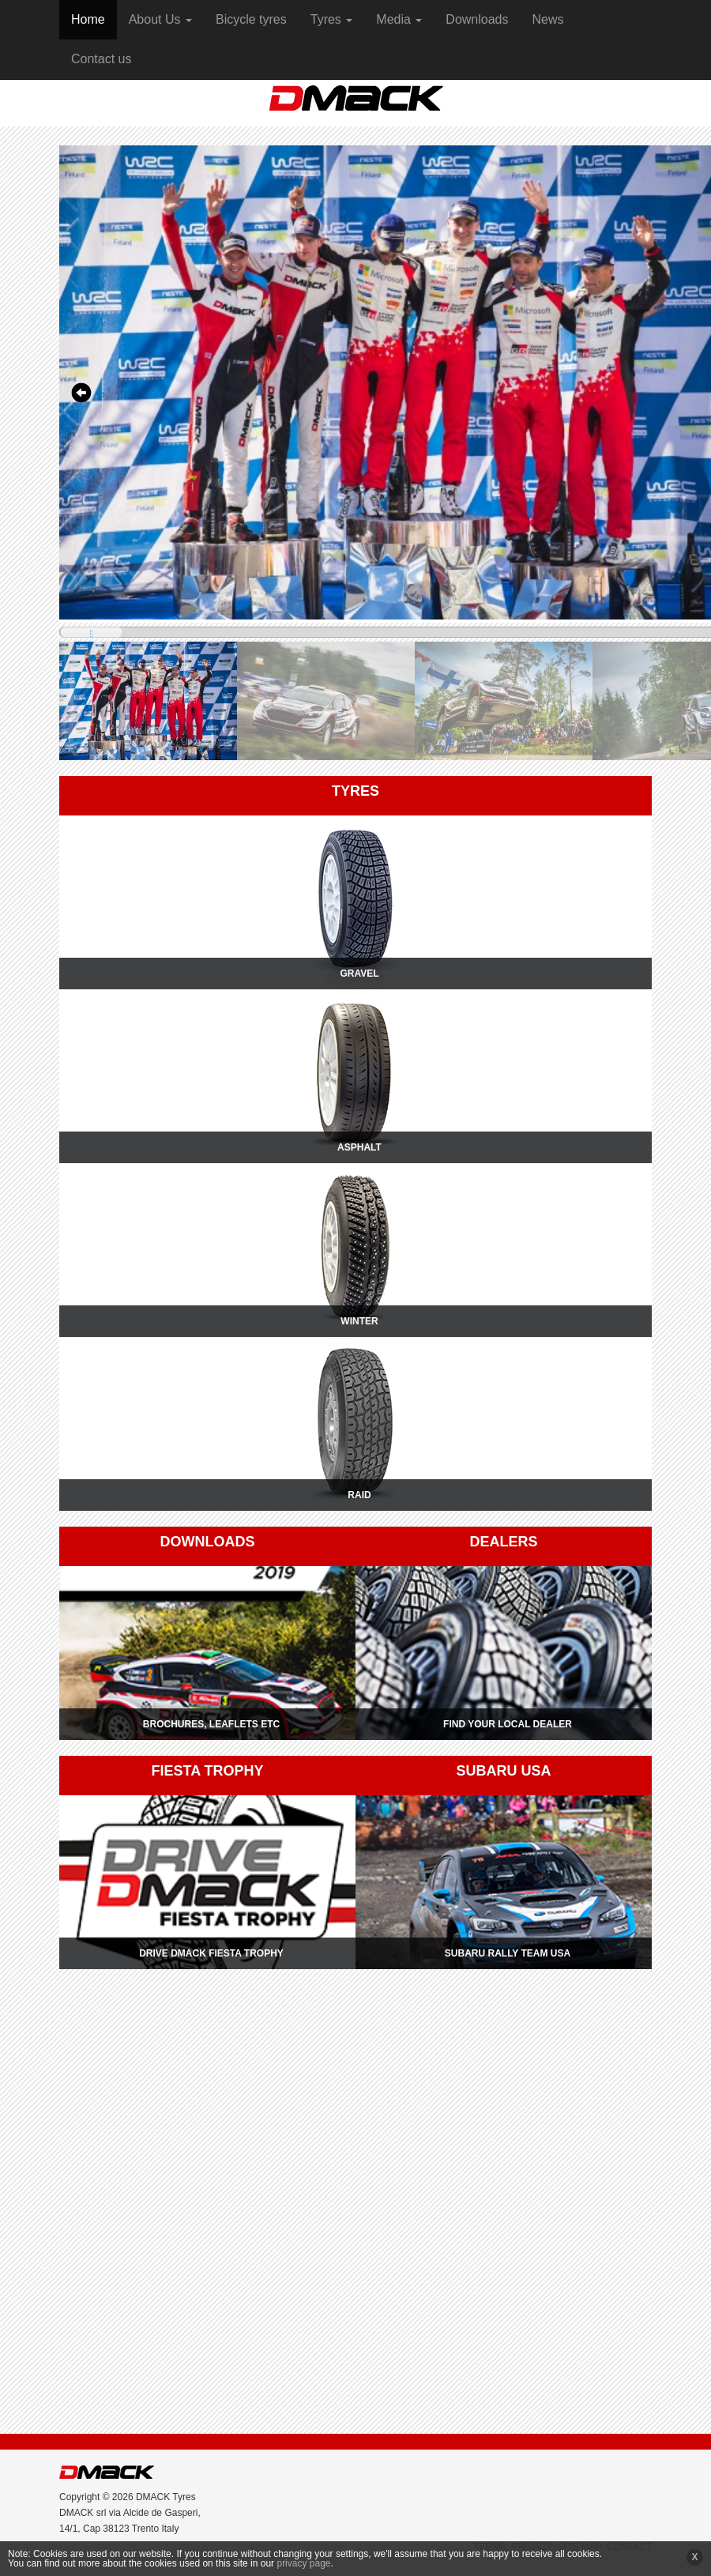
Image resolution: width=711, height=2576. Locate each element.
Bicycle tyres (251, 19)
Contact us (101, 59)
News (548, 19)
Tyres (331, 19)
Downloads (477, 19)
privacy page (303, 2563)
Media (399, 19)
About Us (160, 19)
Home (88, 19)
